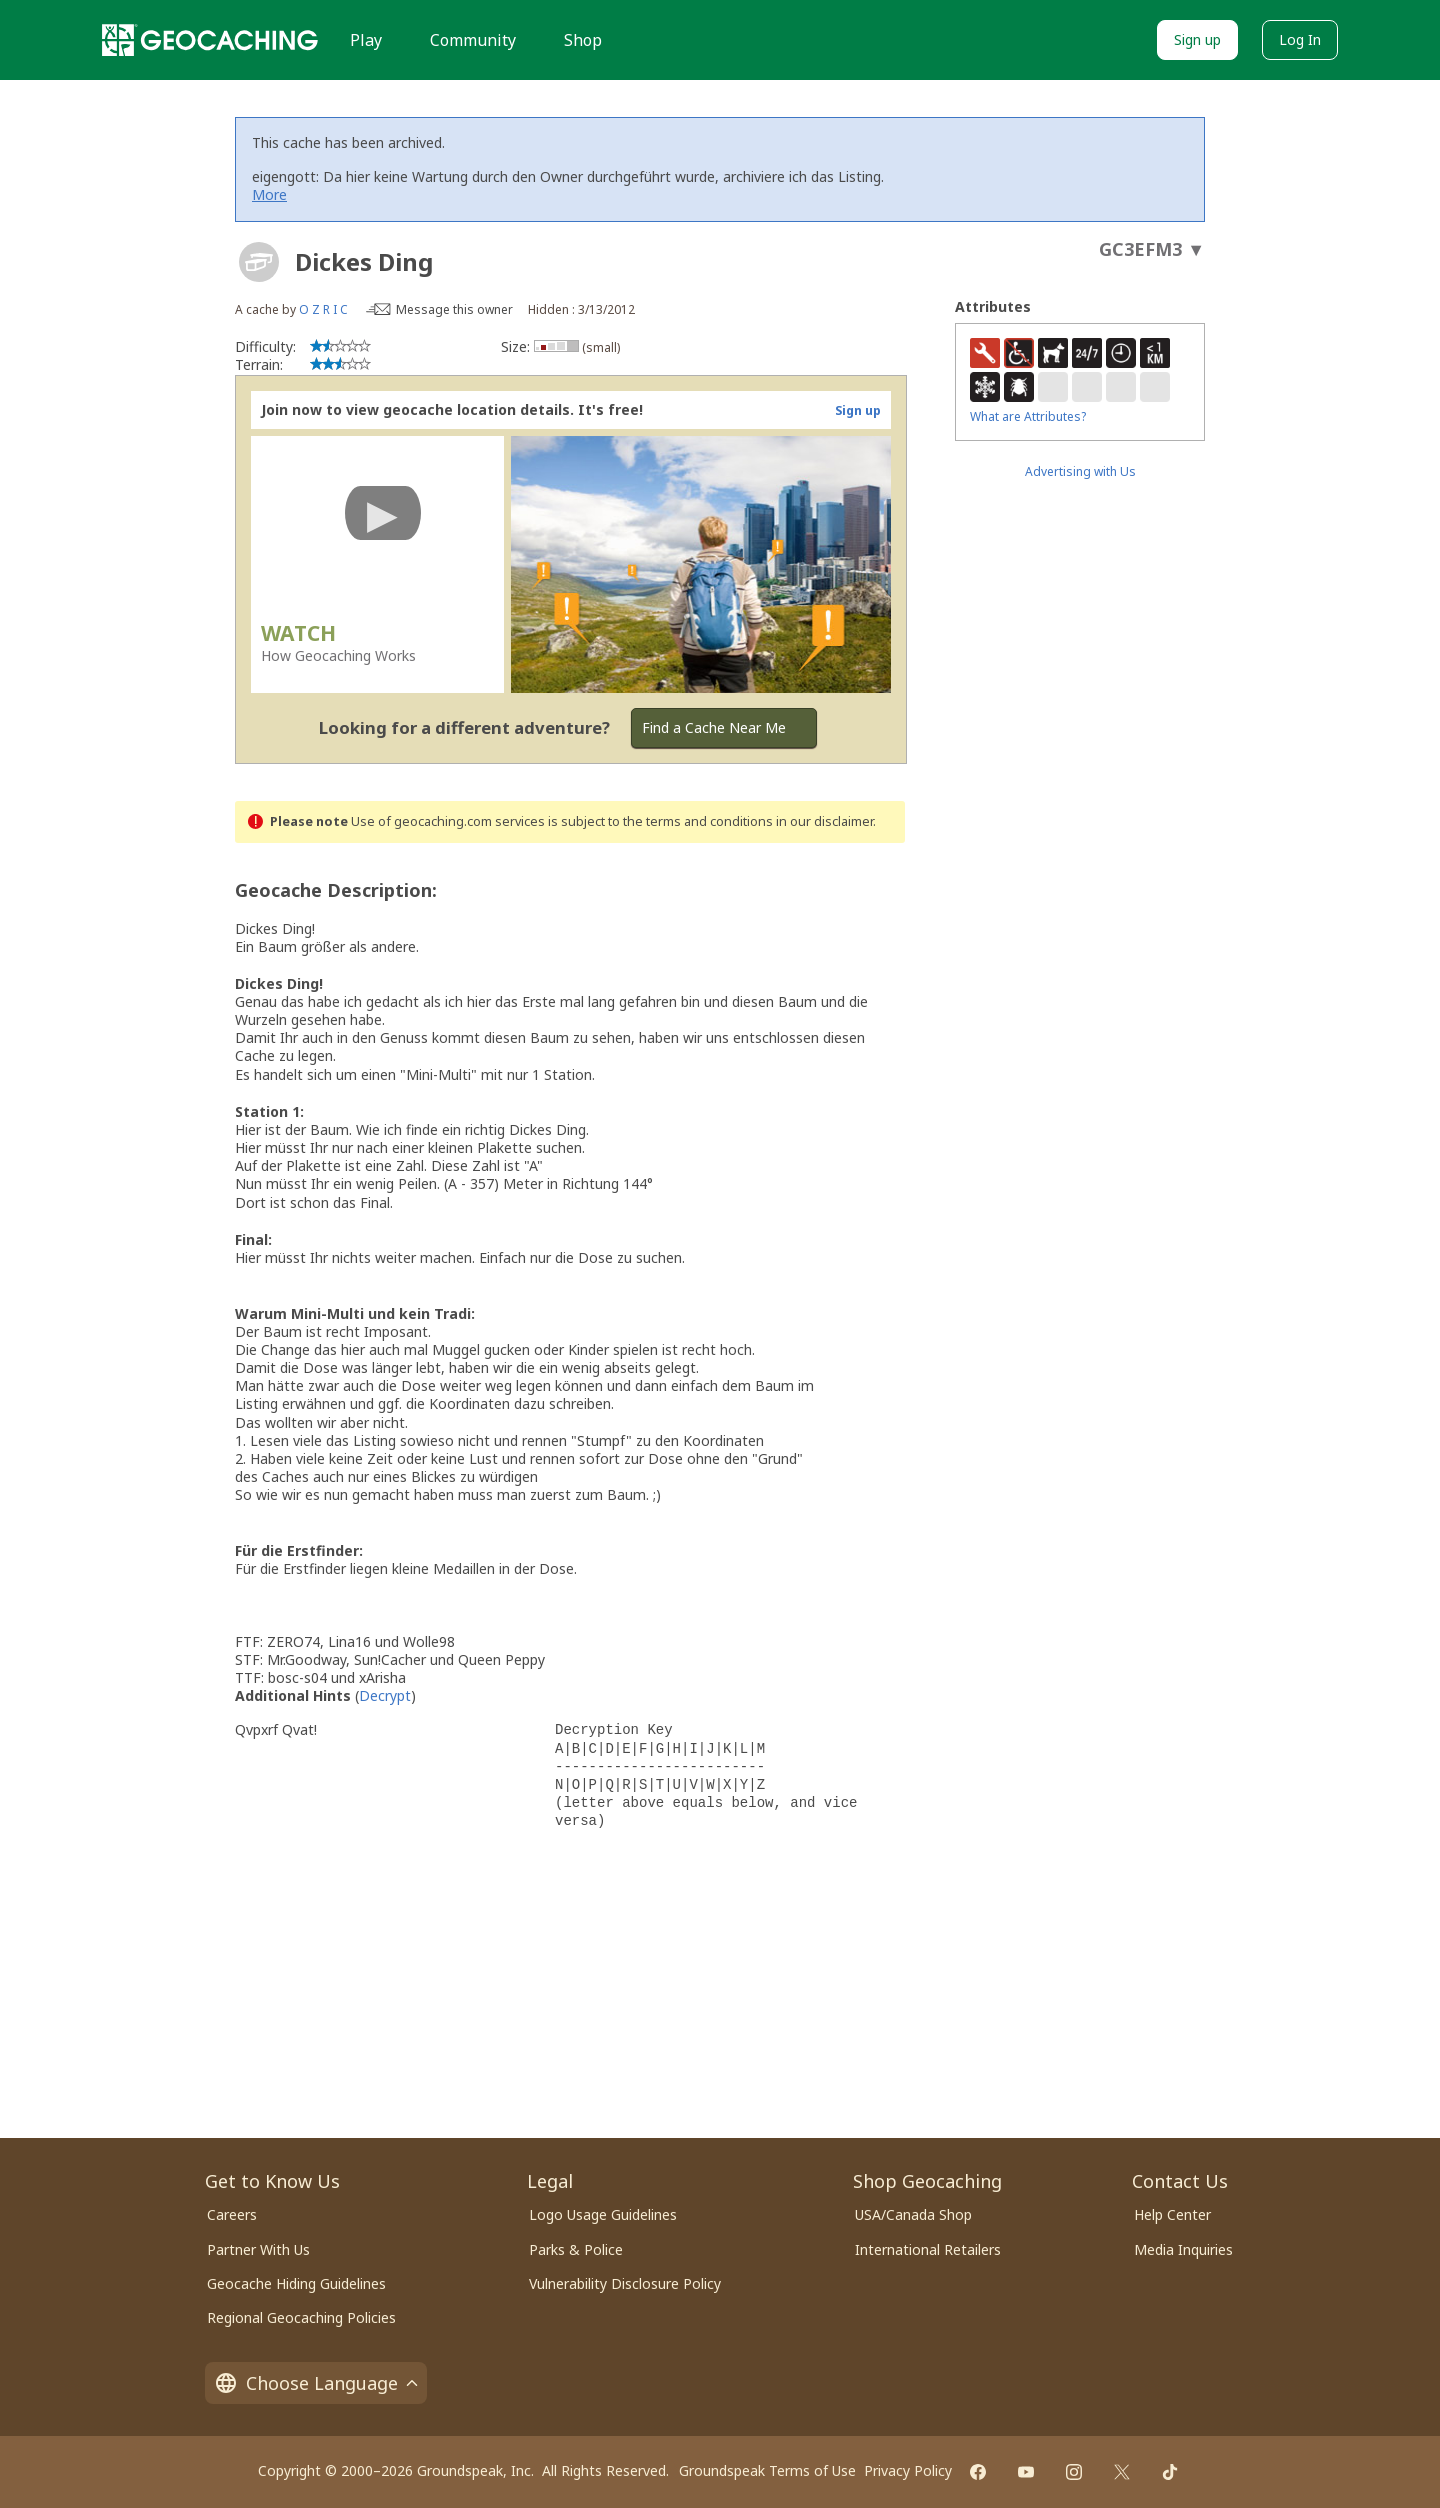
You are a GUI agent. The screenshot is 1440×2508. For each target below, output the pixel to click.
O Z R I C (323, 309)
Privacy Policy (908, 2470)
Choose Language (316, 2383)
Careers (232, 2214)
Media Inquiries (1183, 2249)
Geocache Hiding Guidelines (296, 2283)
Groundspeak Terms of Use (767, 2470)
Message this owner (454, 309)
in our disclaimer (824, 821)
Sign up (1197, 39)
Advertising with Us (1080, 471)
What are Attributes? (1028, 416)
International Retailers (928, 2249)
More (269, 194)
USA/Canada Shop (913, 2214)
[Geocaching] (210, 40)
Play (366, 40)
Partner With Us (258, 2249)
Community (473, 40)
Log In (1300, 39)
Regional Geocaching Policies (301, 2317)
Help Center (1172, 2214)
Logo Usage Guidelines (603, 2214)
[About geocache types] (259, 262)
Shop (583, 40)
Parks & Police (576, 2249)
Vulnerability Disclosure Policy (625, 2283)
